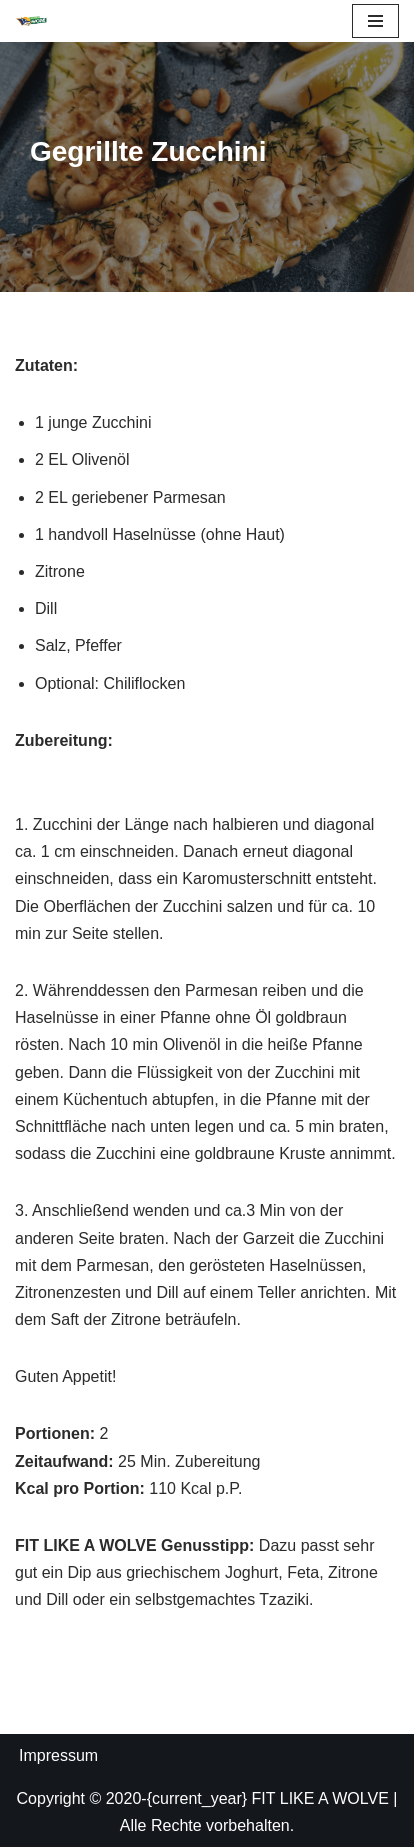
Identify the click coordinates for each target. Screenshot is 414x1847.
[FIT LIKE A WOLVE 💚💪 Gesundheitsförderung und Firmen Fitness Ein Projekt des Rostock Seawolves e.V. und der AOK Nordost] (31, 21)
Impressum (58, 1755)
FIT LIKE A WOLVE (320, 1798)
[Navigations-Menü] (375, 21)
